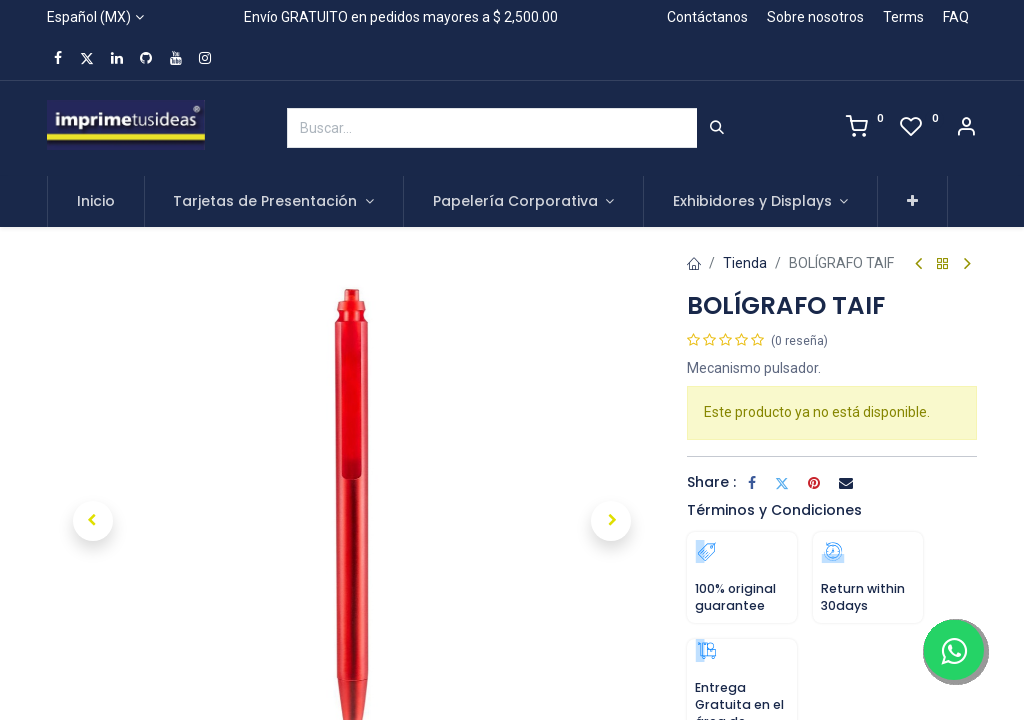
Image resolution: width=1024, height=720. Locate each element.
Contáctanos (707, 17)
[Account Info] (966, 129)
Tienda (745, 263)
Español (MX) (89, 17)
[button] (912, 202)
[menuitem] (96, 202)
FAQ (956, 17)
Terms (903, 17)
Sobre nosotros (815, 17)
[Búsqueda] (717, 128)
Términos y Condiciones (774, 510)
